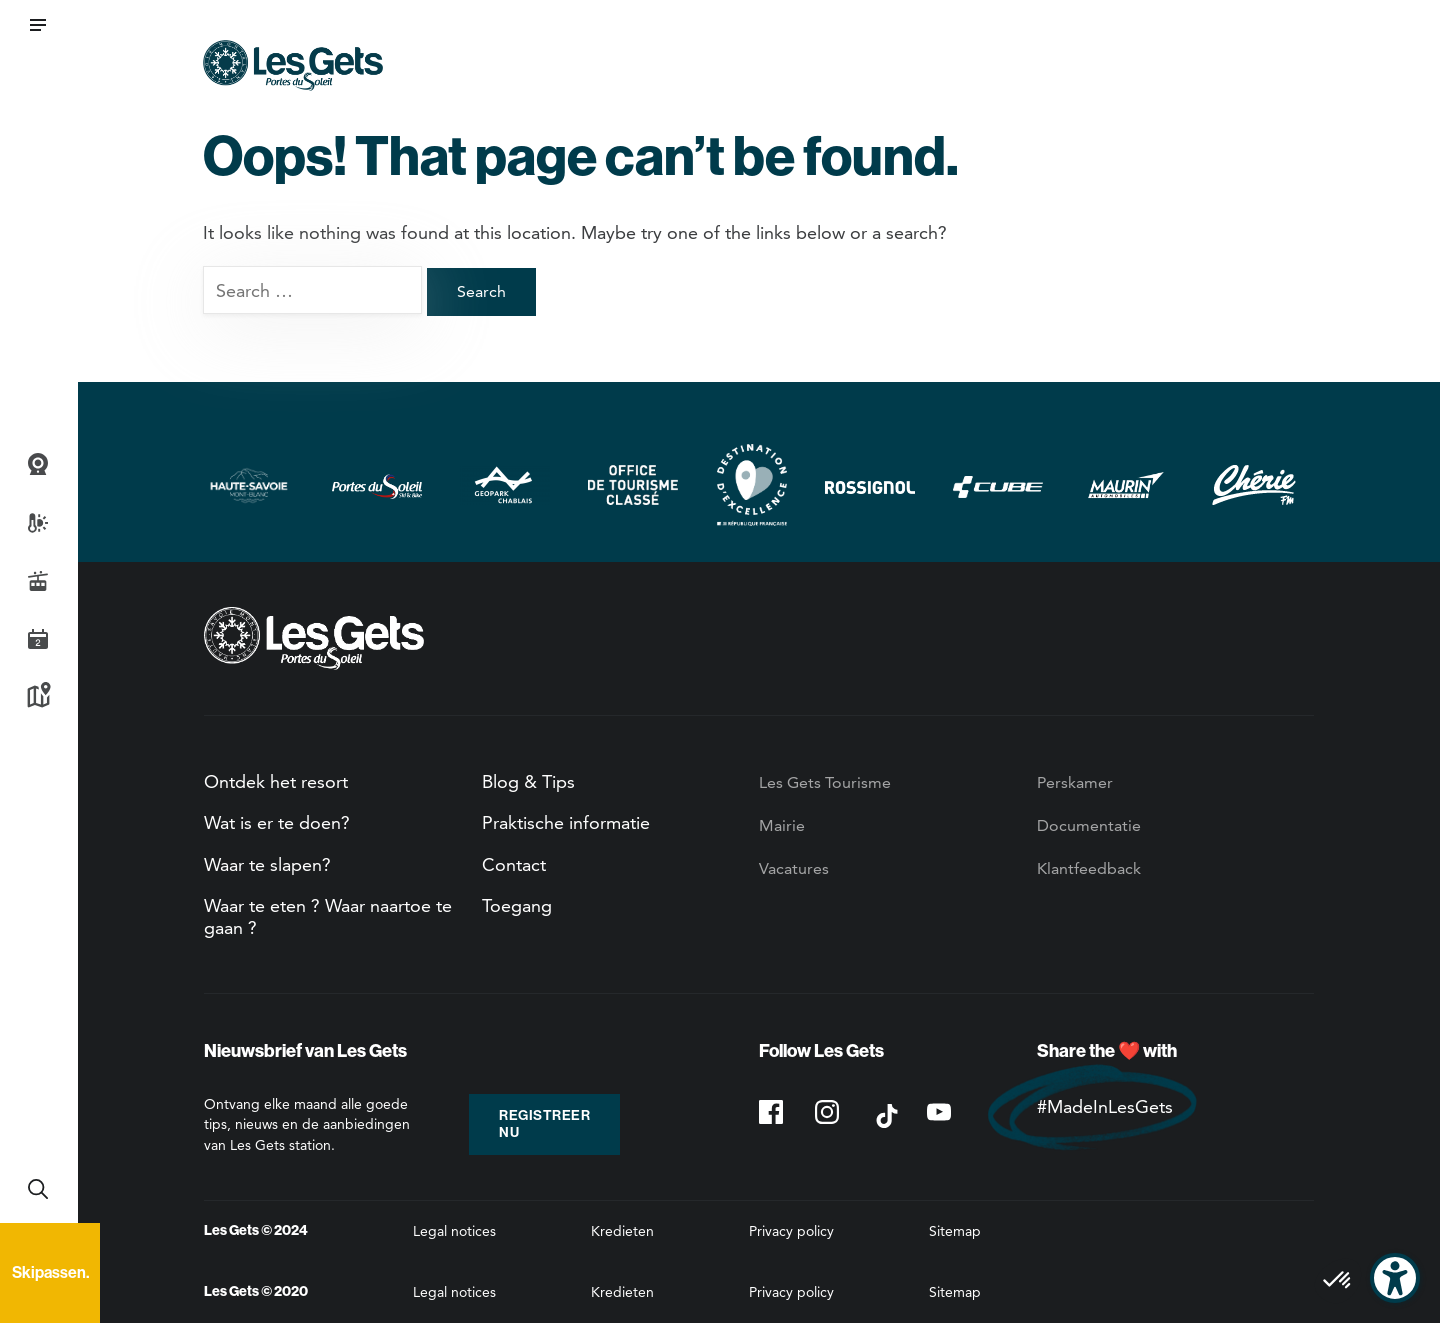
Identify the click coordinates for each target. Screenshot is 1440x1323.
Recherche (38, 1189)
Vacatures (794, 868)
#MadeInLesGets (1105, 1106)
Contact (514, 864)
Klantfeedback (1089, 868)
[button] (38, 25)
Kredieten (622, 1231)
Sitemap (955, 1231)
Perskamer (1075, 782)
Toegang (517, 905)
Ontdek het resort (276, 781)
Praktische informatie (566, 822)
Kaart (38, 697)
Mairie (782, 825)
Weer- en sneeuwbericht (38, 523)
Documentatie (1089, 825)
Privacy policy (791, 1231)
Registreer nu (544, 1124)
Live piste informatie (38, 581)
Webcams (38, 465)
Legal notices (454, 1231)
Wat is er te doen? (277, 822)
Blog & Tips (528, 781)
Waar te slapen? (267, 864)
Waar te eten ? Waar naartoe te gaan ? (328, 916)
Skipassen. (50, 1272)
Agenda (38, 639)
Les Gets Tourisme (825, 782)
